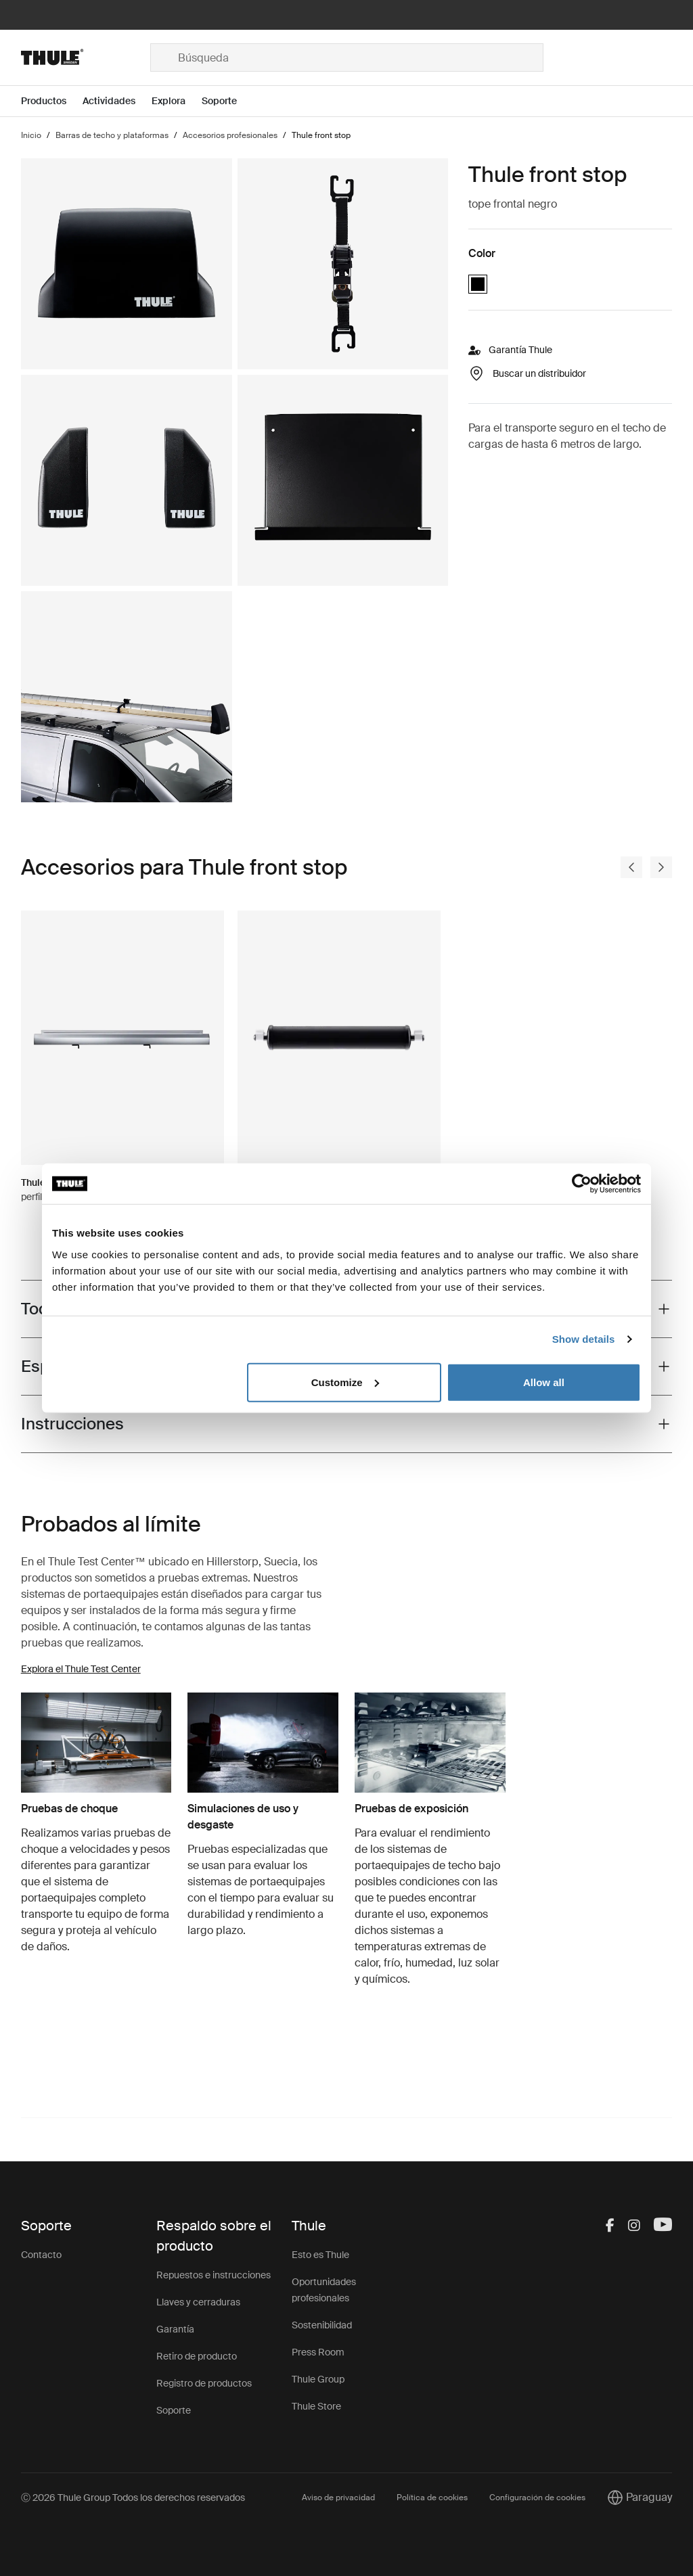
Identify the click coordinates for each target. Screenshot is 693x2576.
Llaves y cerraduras (198, 2302)
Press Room (318, 2352)
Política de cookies (432, 2497)
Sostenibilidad (322, 2325)
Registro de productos (204, 2383)
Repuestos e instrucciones (213, 2275)
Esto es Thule (320, 2255)
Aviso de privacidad (338, 2497)
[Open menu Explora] (177, 101)
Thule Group (318, 2379)
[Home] (85, 57)
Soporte (173, 2410)
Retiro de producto (196, 2356)
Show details (583, 1339)
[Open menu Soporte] (227, 101)
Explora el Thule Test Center (81, 1669)
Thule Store (316, 2406)
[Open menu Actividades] (117, 101)
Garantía (175, 2329)
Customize (345, 1381)
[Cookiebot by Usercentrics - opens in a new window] (581, 1184)
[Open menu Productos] (52, 101)
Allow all (543, 1381)
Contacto (41, 2255)
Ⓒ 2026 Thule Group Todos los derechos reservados (133, 2497)
